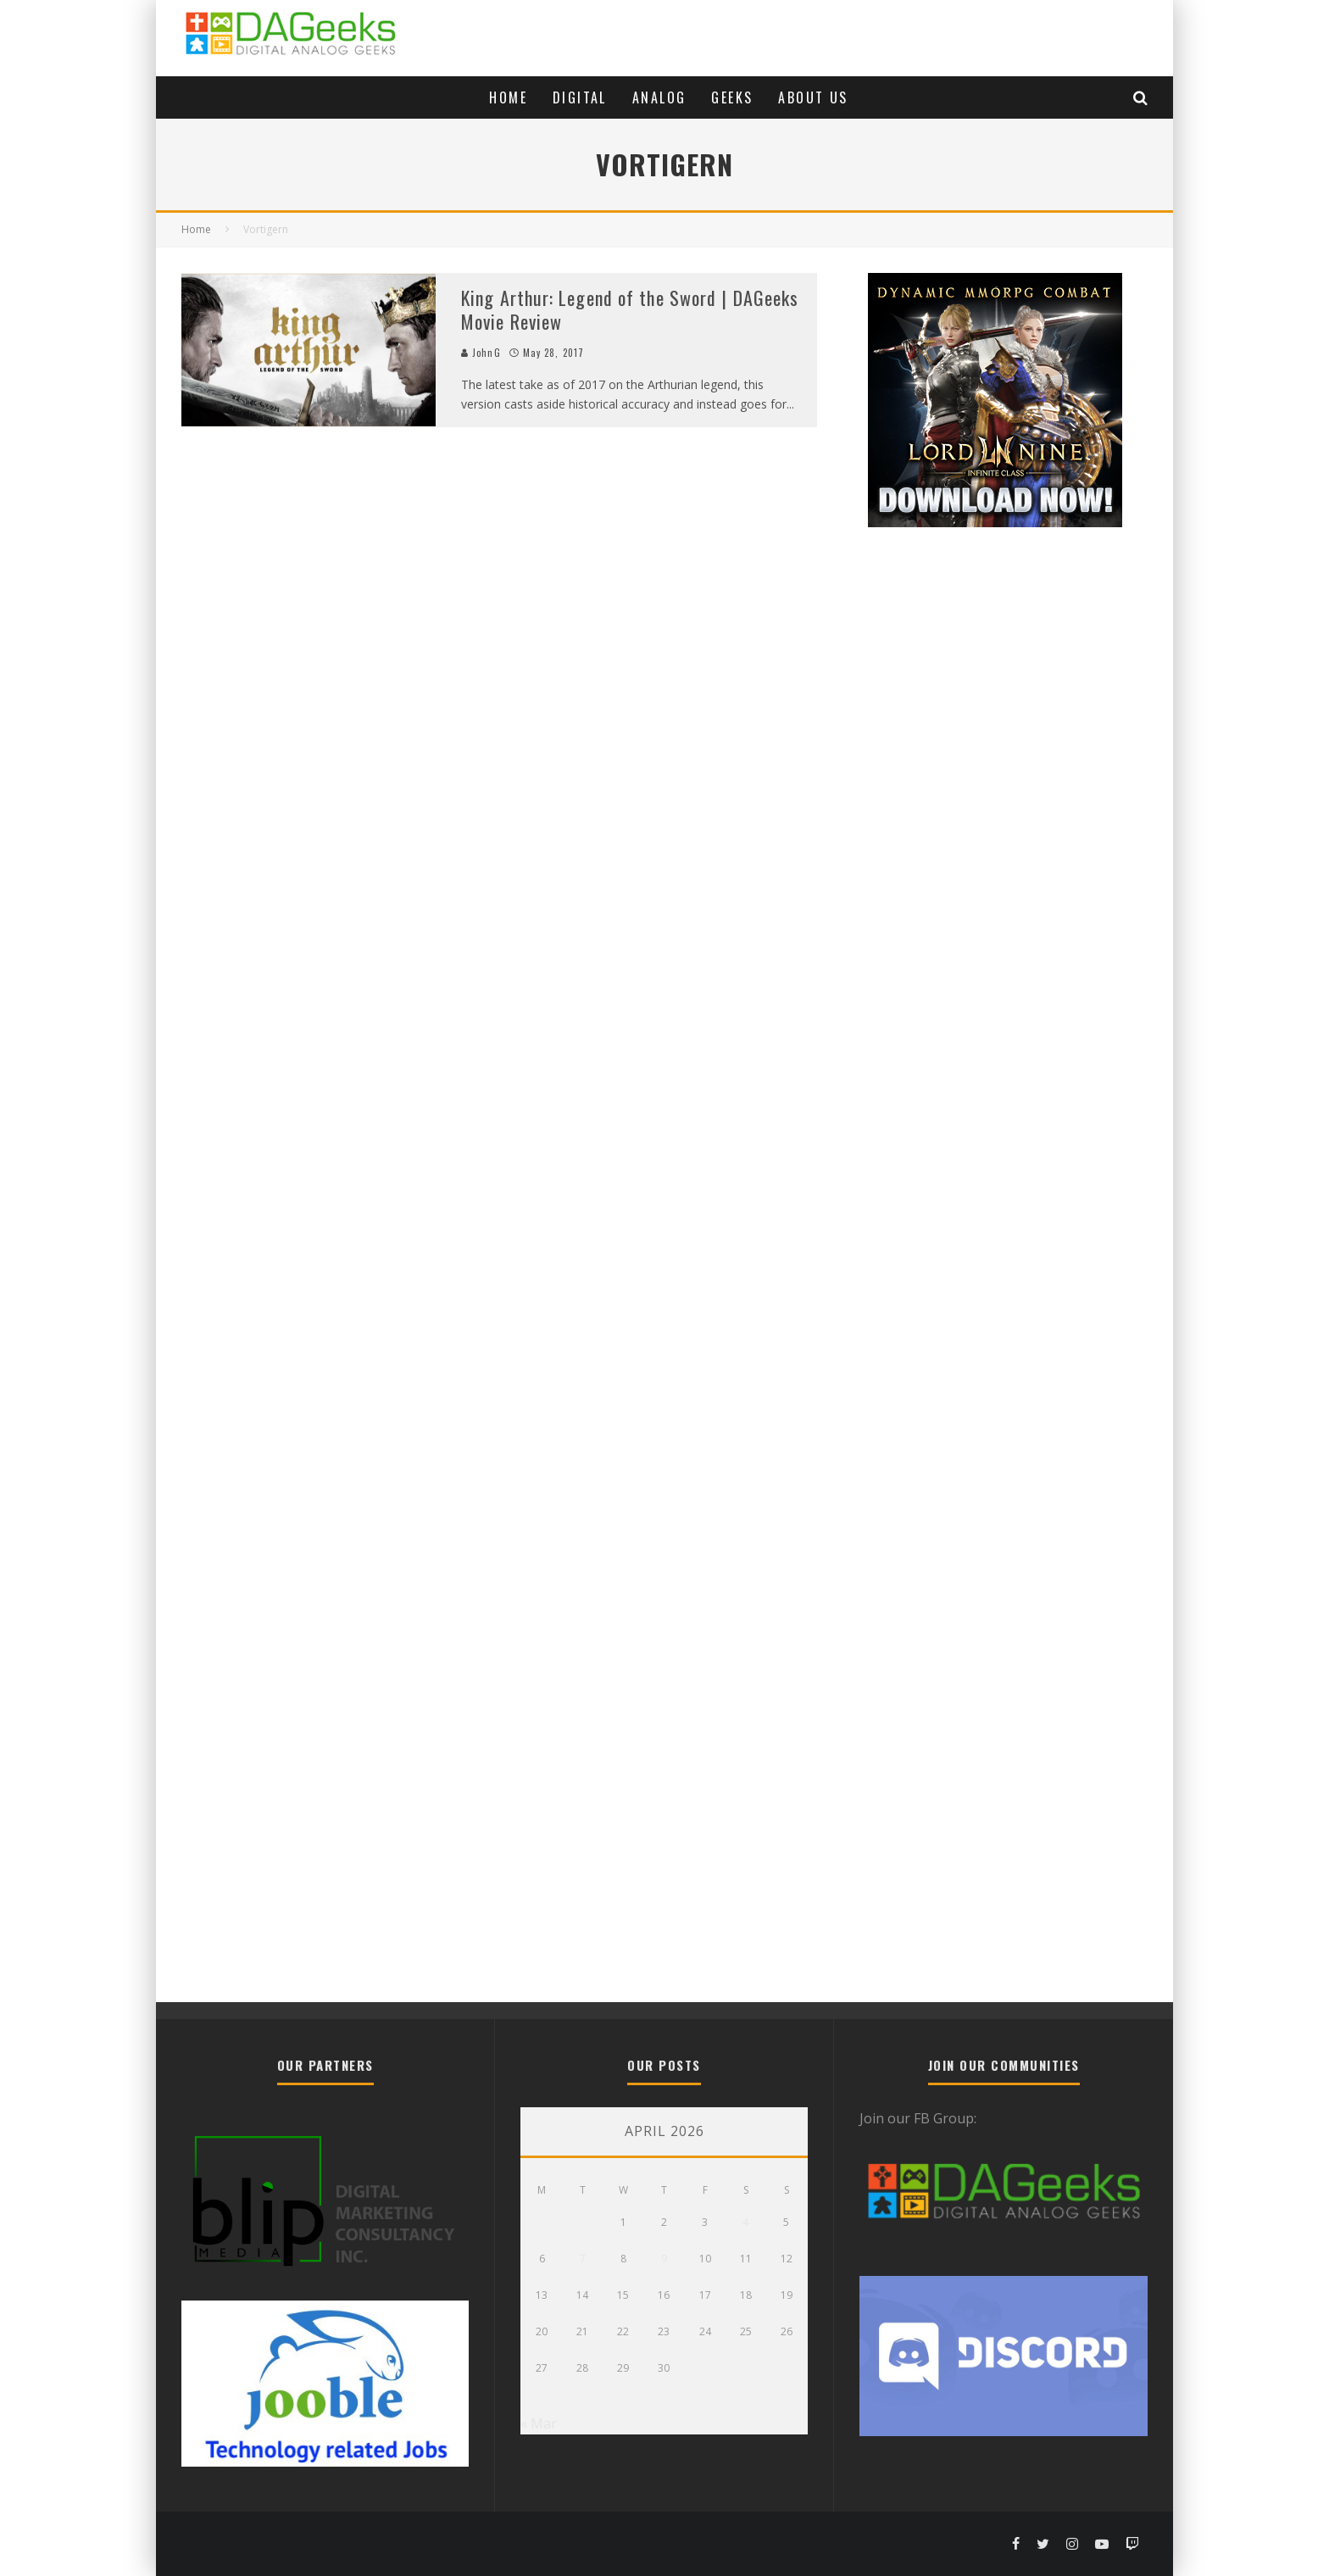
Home (508, 97)
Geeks (732, 97)
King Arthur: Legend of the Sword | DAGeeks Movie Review (629, 310)
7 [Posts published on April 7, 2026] (583, 2258)
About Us (813, 97)
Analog (659, 97)
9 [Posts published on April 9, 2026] (664, 2258)
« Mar (538, 2423)
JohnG (481, 352)
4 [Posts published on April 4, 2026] (745, 2222)
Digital (580, 97)
